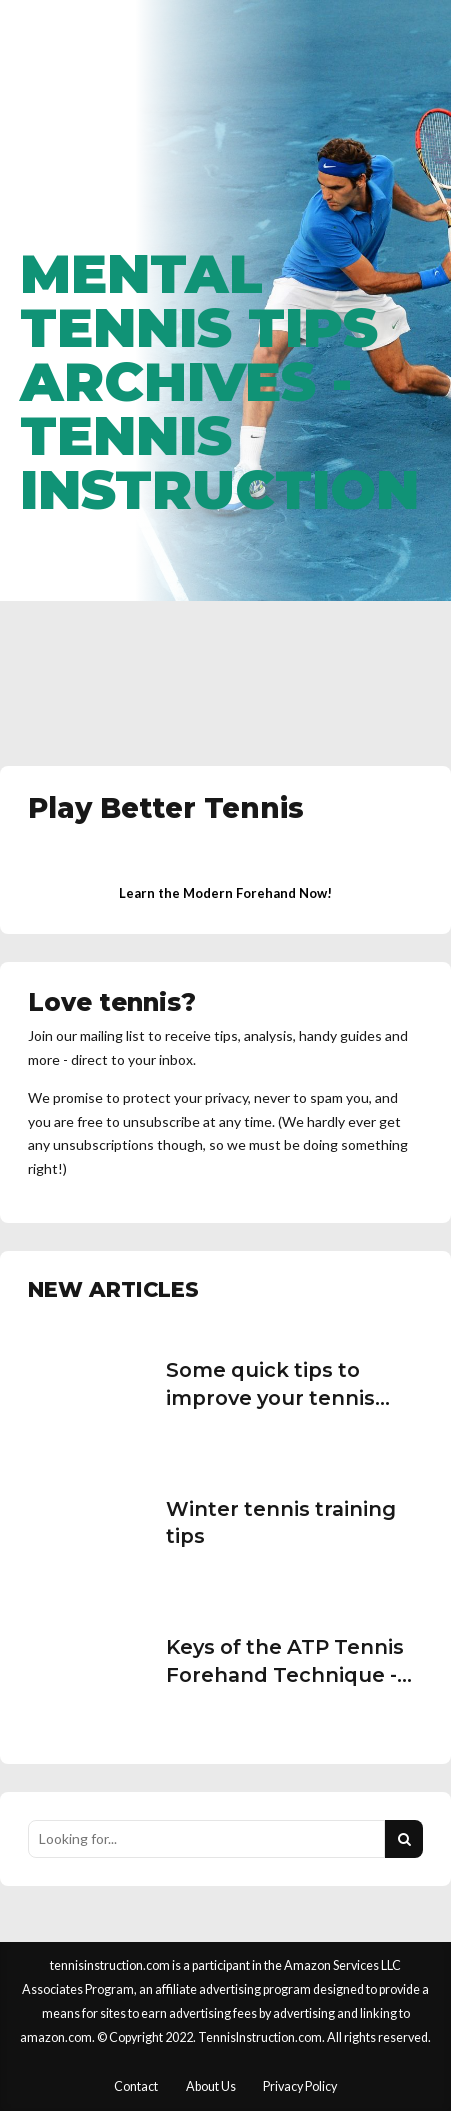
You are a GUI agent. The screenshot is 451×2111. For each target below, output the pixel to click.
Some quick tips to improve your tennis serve (270, 1397)
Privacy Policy (300, 2086)
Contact (136, 2086)
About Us (211, 2086)
